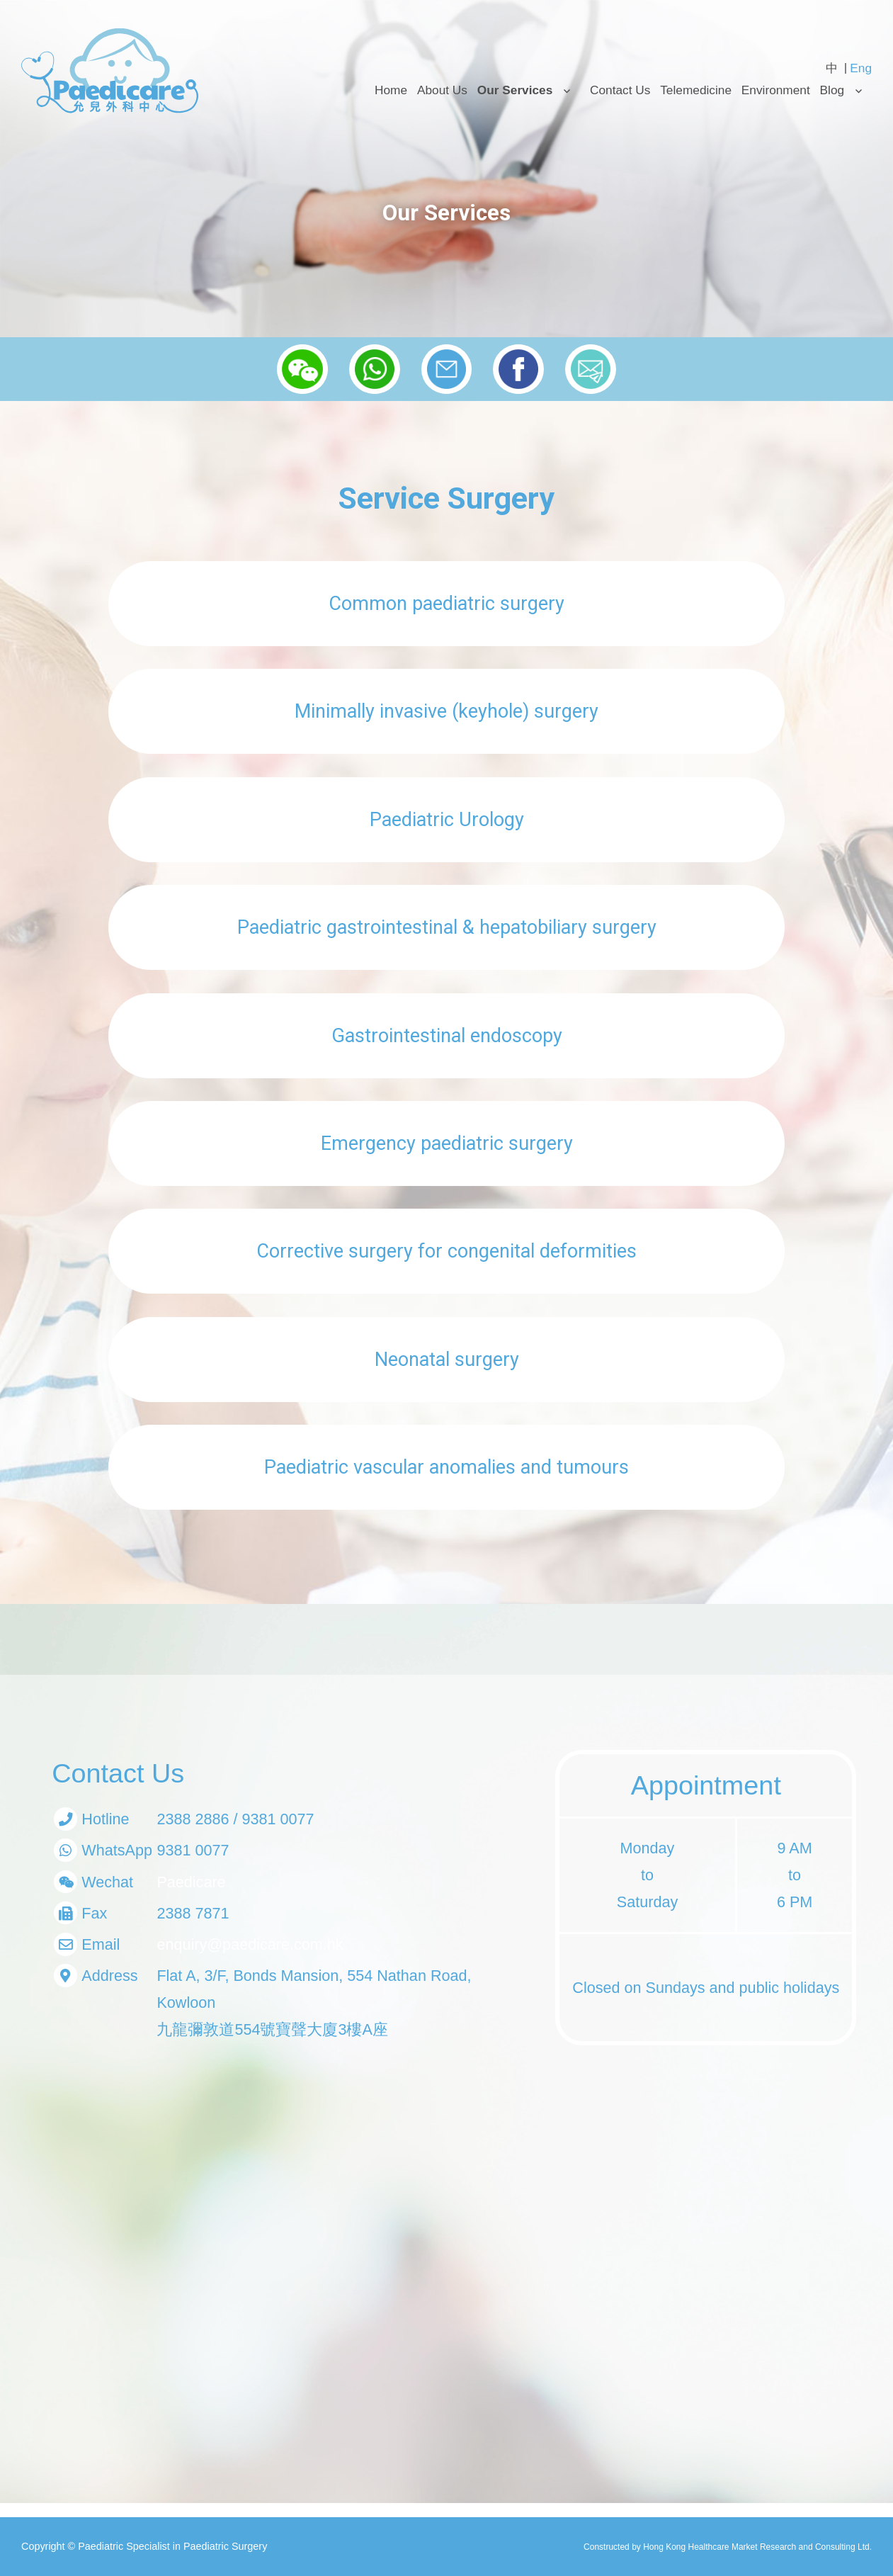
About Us (442, 90)
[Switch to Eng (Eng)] (861, 68)
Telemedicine (696, 90)
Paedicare (191, 1882)
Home (391, 90)
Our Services (515, 90)
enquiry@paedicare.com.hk (250, 1944)
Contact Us (620, 90)
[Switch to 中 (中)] (832, 68)
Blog (832, 90)
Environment (775, 90)
